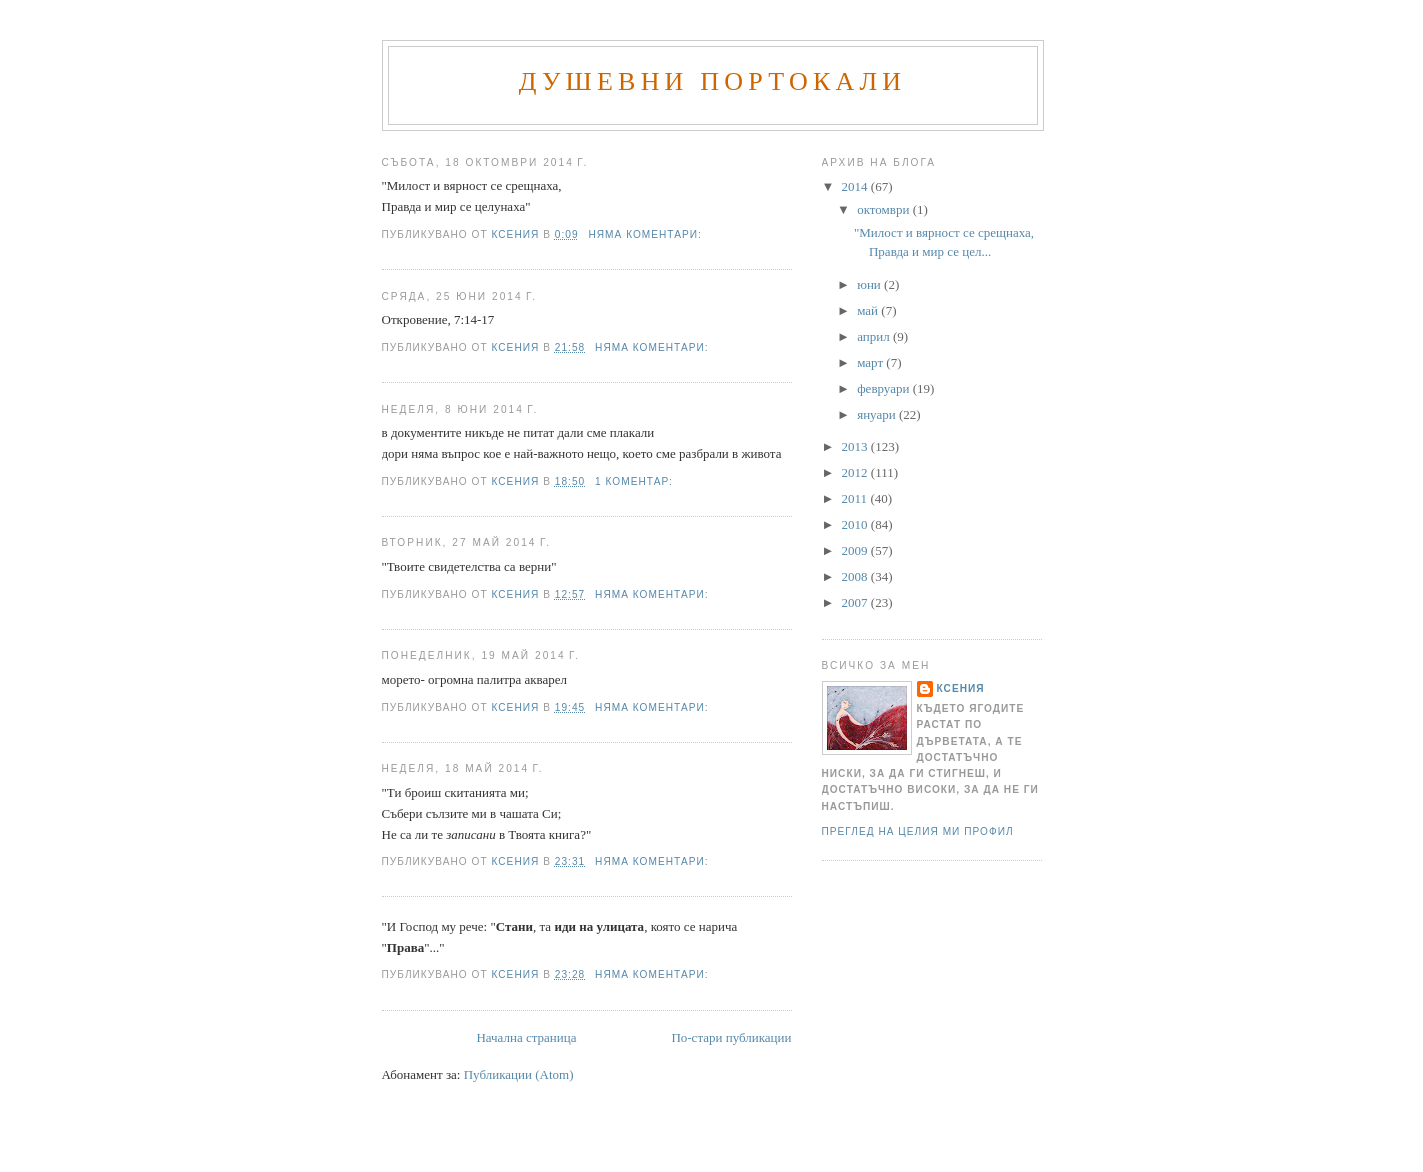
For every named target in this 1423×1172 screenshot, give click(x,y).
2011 (856, 498)
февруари (884, 388)
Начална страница (526, 1037)
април (875, 336)
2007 (856, 602)
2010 (856, 524)
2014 (856, 186)
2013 (856, 446)
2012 (856, 472)
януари (878, 414)
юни (870, 284)
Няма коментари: (646, 234)
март (871, 362)
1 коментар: (636, 481)
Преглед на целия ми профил (918, 831)
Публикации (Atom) (519, 1074)
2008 (856, 576)
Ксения (961, 688)
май (869, 310)
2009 (856, 550)
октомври (884, 209)
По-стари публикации (731, 1037)
